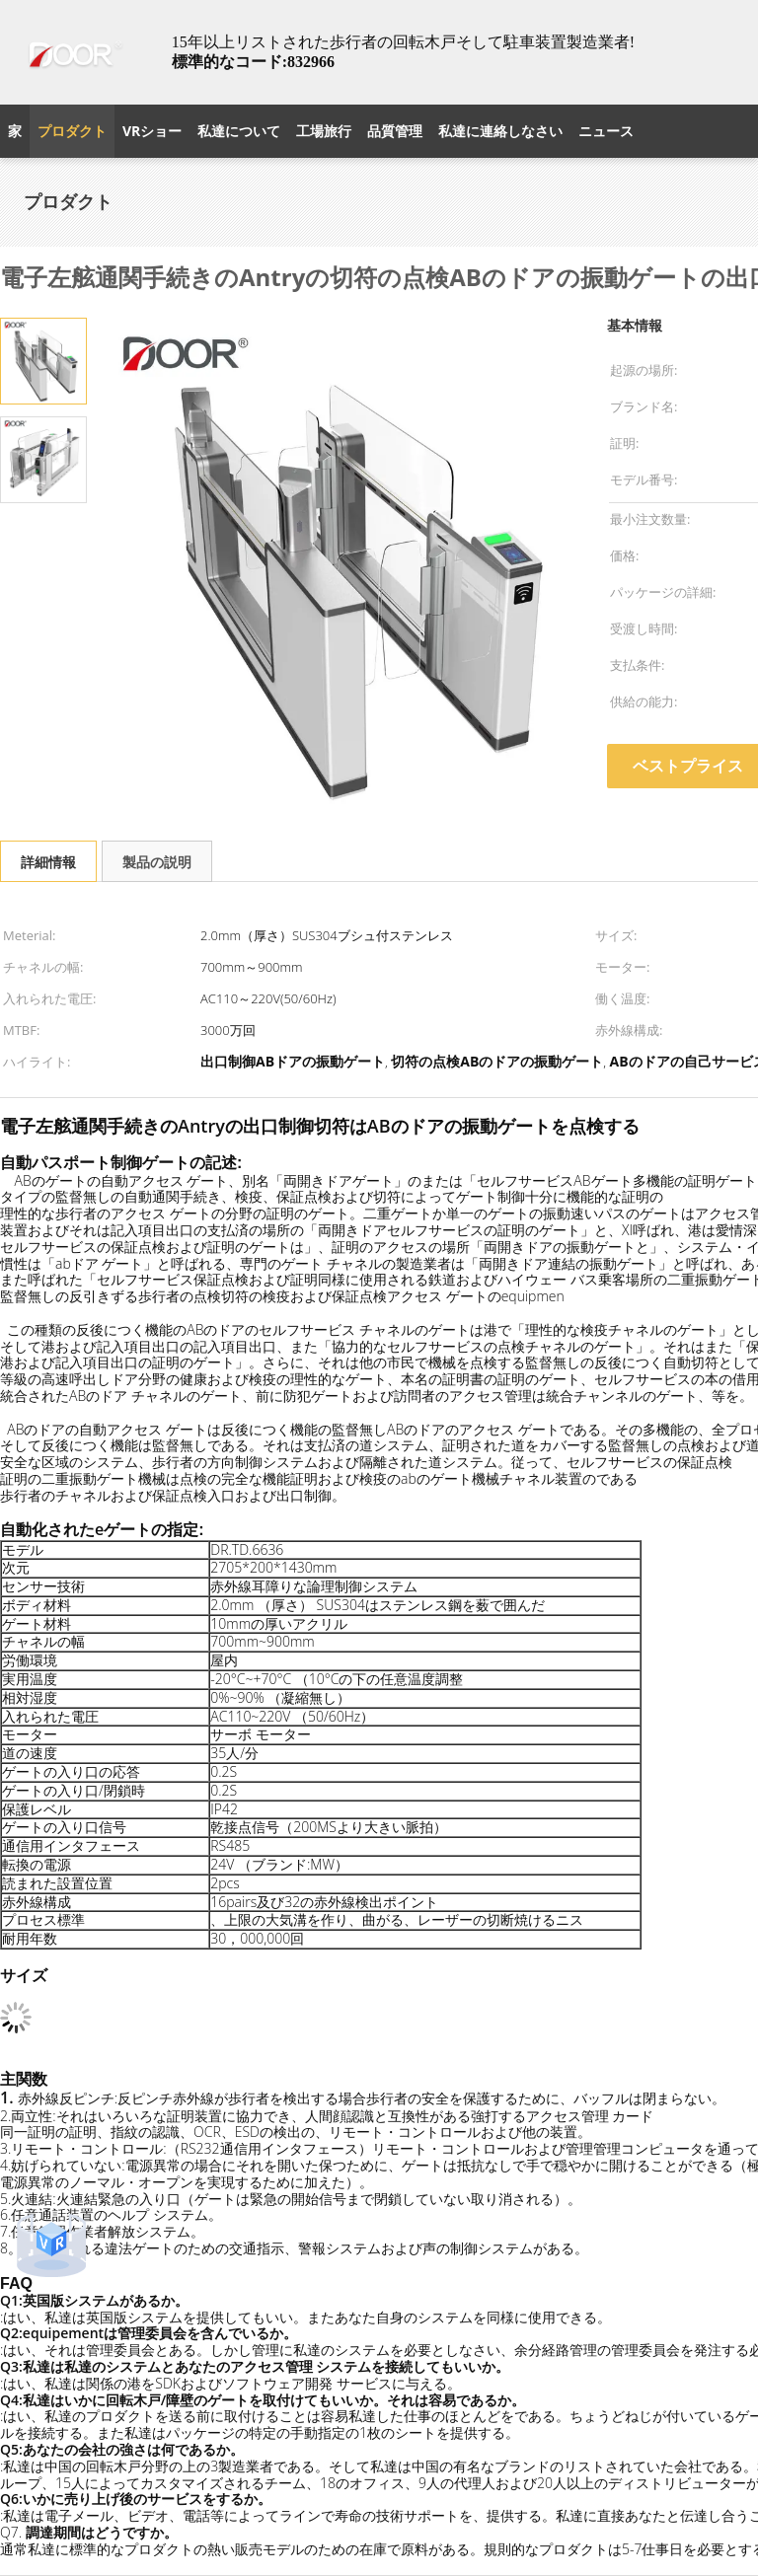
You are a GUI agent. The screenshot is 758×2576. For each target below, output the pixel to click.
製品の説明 (156, 861)
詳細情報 (48, 861)
